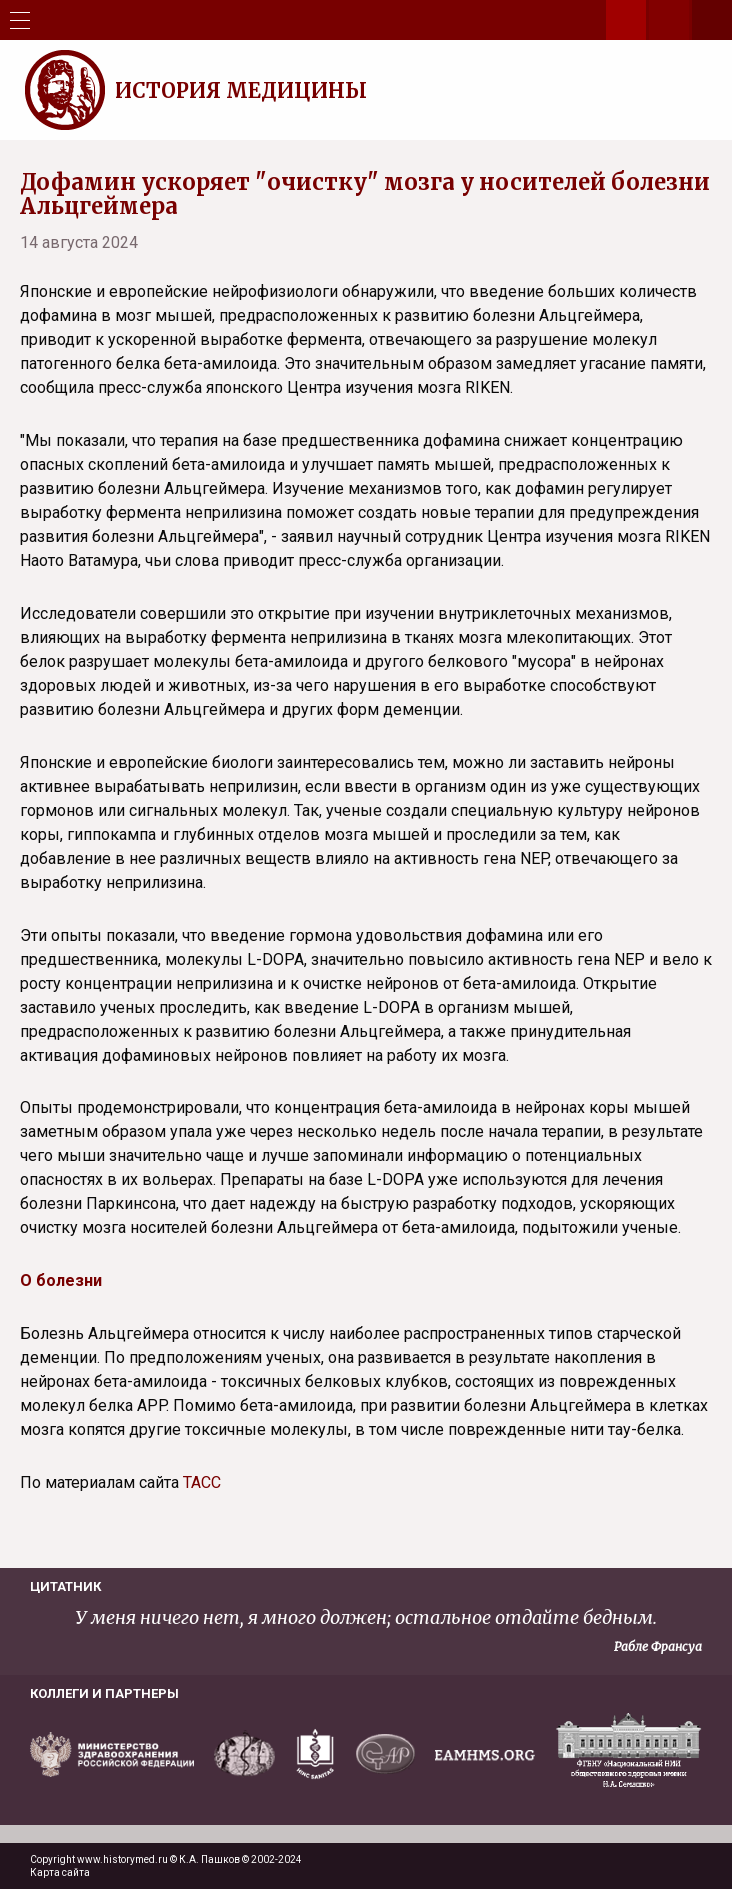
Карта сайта (60, 1872)
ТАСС (202, 1482)
